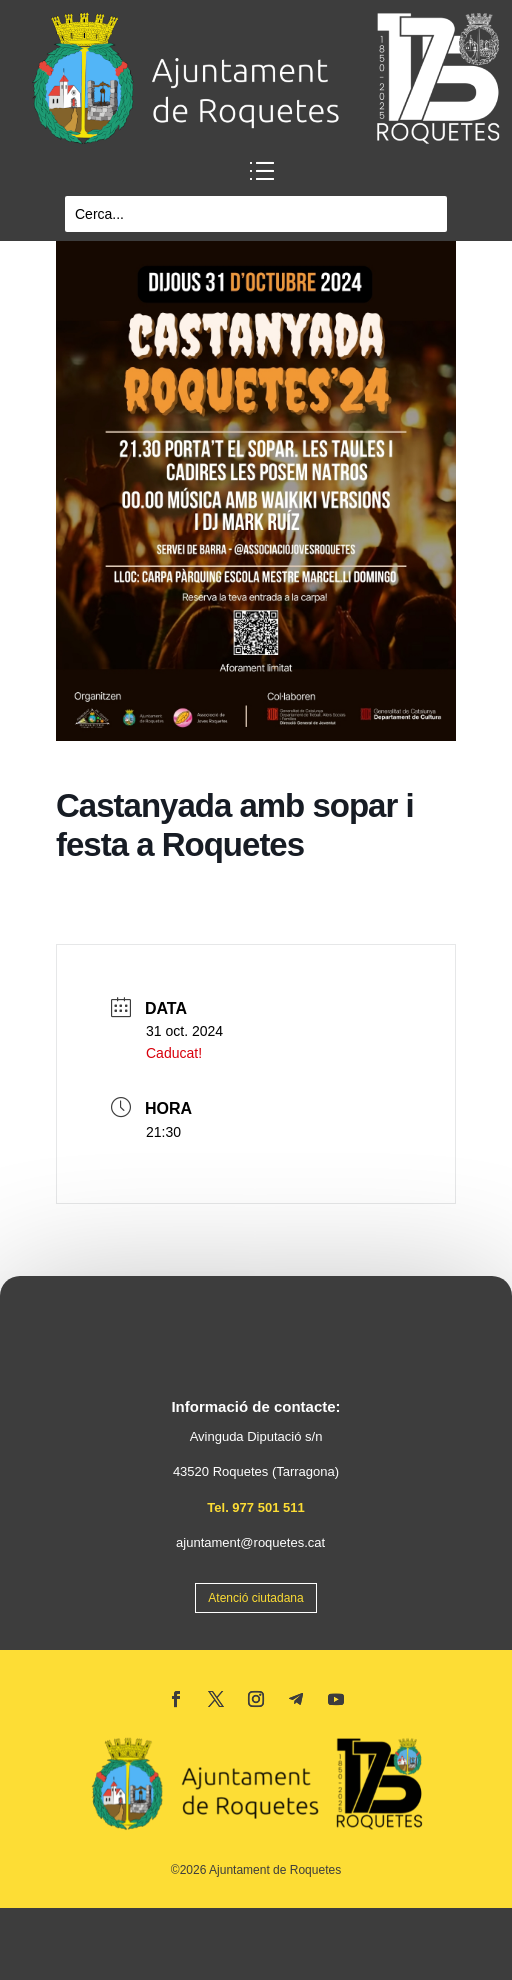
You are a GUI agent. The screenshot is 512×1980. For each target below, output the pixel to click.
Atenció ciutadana (255, 1598)
